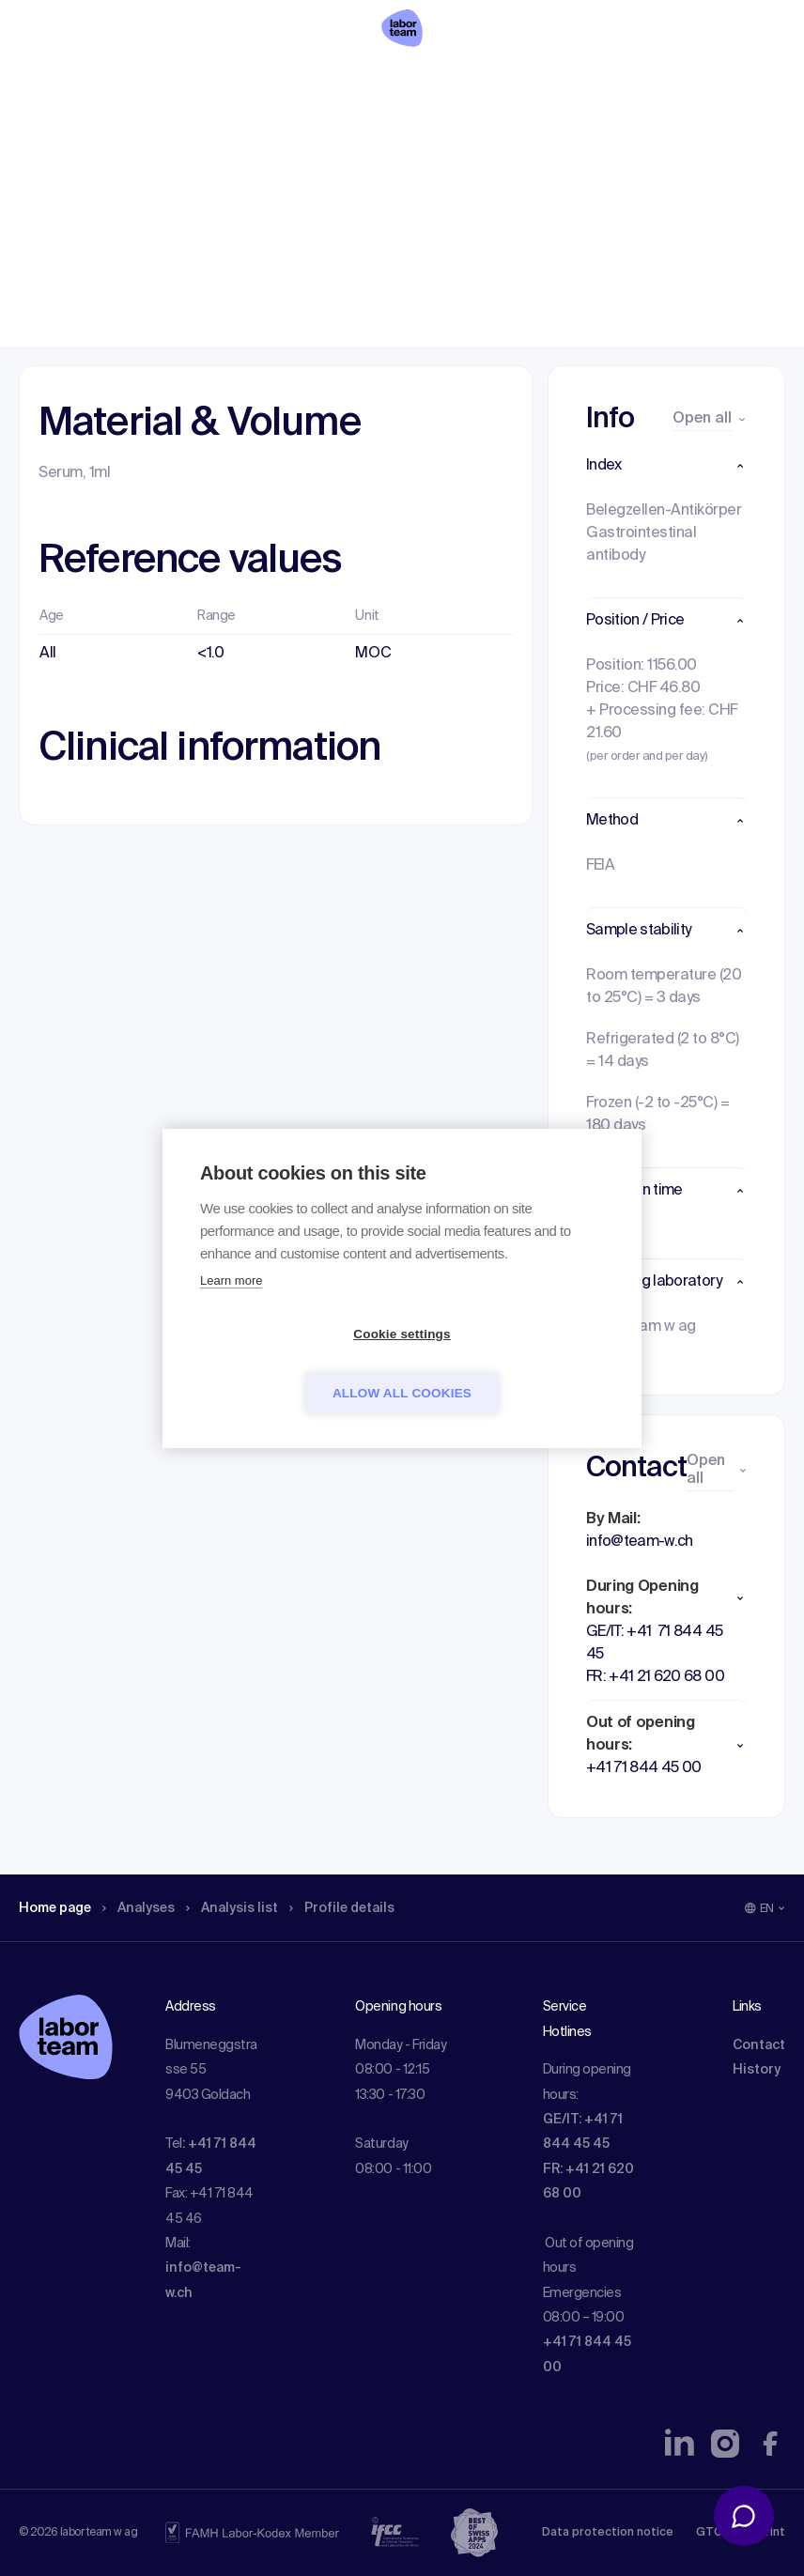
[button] (666, 466)
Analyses (153, 136)
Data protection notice (607, 2532)
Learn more (231, 1310)
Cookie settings (294, 1363)
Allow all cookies (510, 1363)
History (757, 2069)
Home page (60, 136)
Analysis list (254, 136)
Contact (759, 2045)
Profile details (374, 136)
